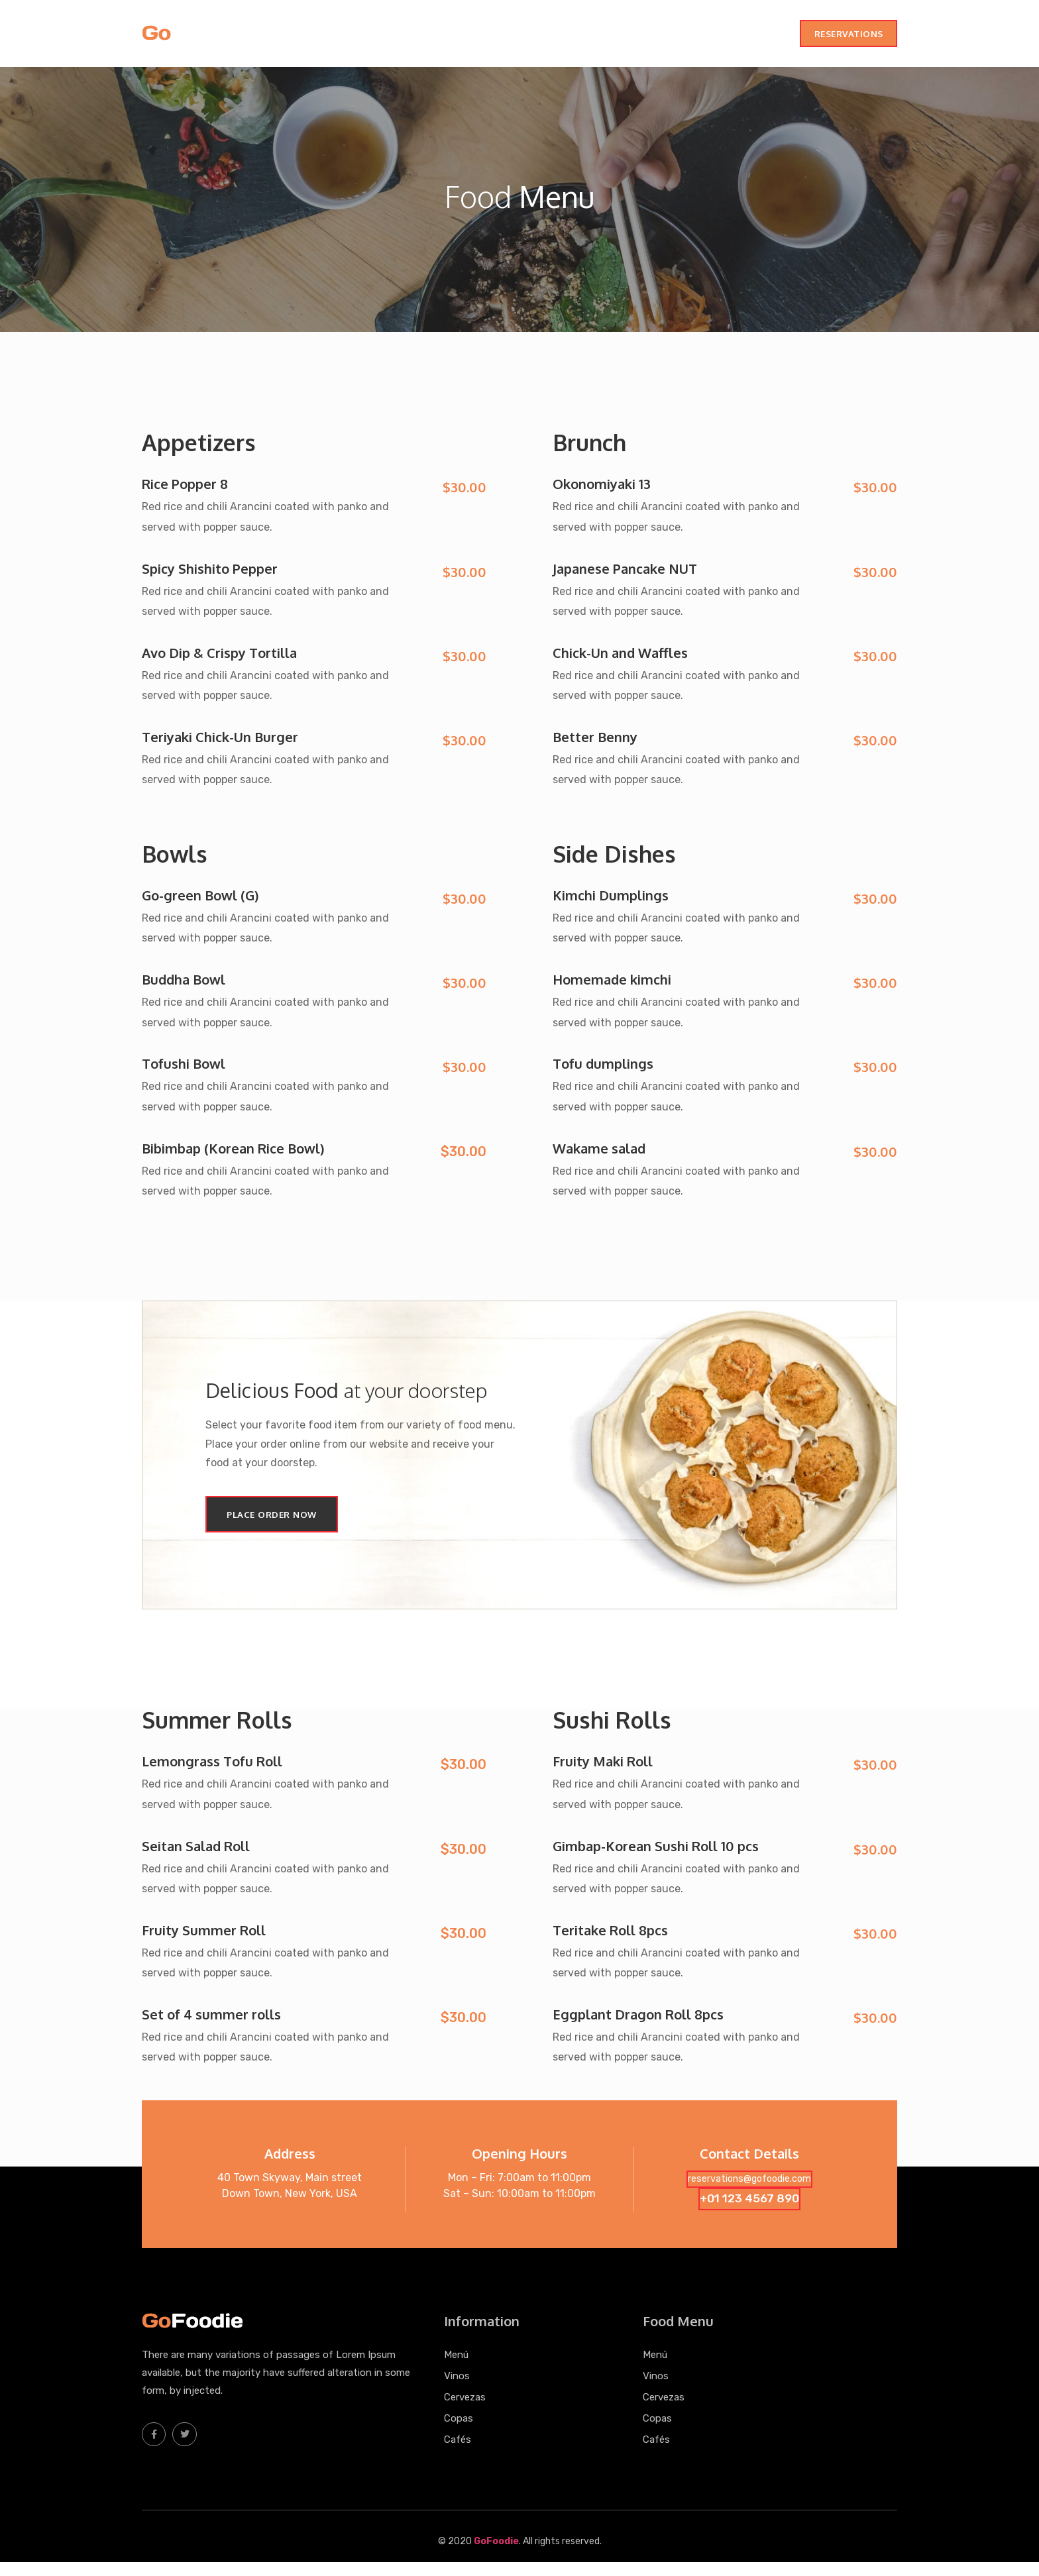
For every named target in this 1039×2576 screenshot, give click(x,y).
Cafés (747, 37)
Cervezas (654, 37)
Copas (705, 37)
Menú (566, 37)
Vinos (605, 37)
